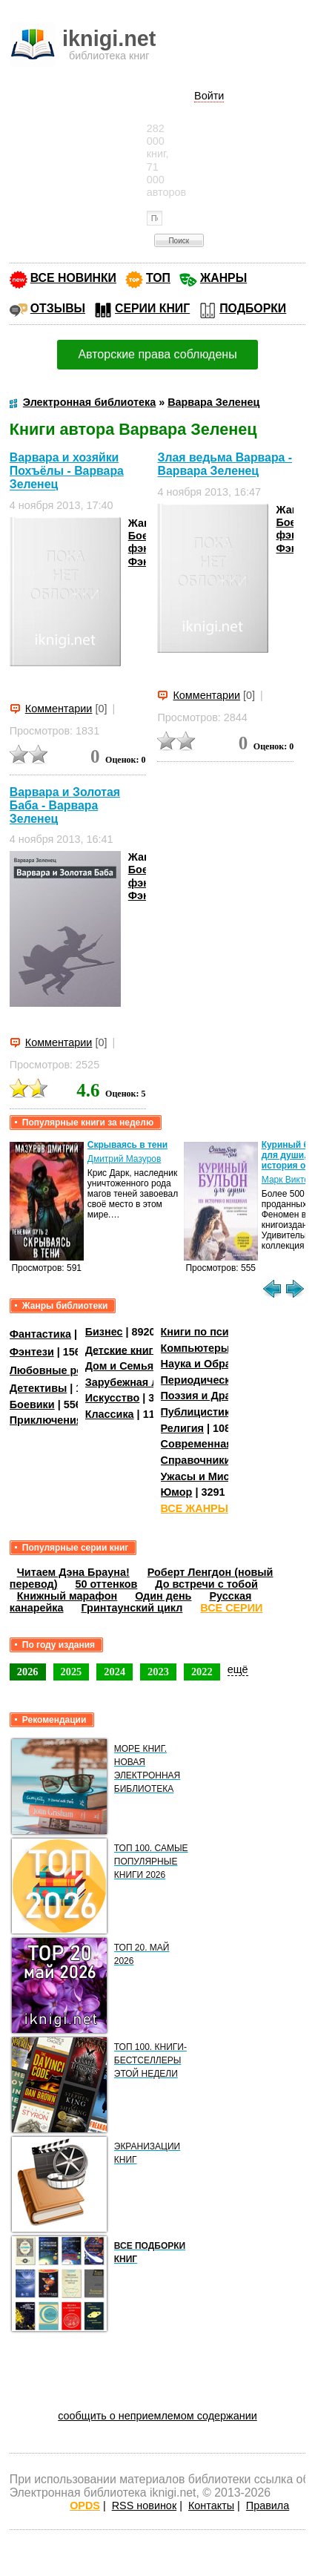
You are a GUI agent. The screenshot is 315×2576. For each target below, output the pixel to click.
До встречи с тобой (206, 1584)
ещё (238, 1669)
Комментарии (59, 708)
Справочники (196, 1460)
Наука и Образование (217, 1364)
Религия (182, 1428)
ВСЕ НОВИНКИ (73, 278)
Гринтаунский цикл (132, 1608)
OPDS (85, 2505)
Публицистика (198, 1412)
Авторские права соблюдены (157, 354)
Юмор (177, 1492)
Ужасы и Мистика (207, 1476)
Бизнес (104, 1332)
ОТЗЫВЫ (57, 308)
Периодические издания (225, 1380)
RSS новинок (144, 2505)
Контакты (211, 2505)
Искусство (112, 1398)
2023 (158, 1672)
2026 (28, 1672)
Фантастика (40, 1334)
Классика (109, 1414)
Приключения (46, 1420)
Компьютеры (196, 1348)
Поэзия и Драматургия (220, 1396)
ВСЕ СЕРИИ (231, 1608)
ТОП (158, 278)
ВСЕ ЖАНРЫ (194, 1508)
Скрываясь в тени (127, 1145)
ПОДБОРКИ (252, 308)
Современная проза (213, 1444)
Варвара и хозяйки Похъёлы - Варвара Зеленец (67, 470)
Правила (267, 2505)
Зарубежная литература (148, 1382)
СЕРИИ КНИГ (152, 308)
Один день (163, 1596)
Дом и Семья (119, 1366)
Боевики (32, 1404)
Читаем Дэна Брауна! (73, 1572)
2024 (114, 1672)
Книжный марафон (67, 1596)
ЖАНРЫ (223, 278)
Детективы (38, 1388)
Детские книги (122, 1350)
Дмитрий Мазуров (124, 1159)
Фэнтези (32, 1352)
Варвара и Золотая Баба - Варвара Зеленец (65, 805)
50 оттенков (106, 1584)
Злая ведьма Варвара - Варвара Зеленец (224, 464)
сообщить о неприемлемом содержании (157, 2416)
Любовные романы (61, 1370)
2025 (71, 1672)
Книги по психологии (216, 1332)
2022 (202, 1672)
